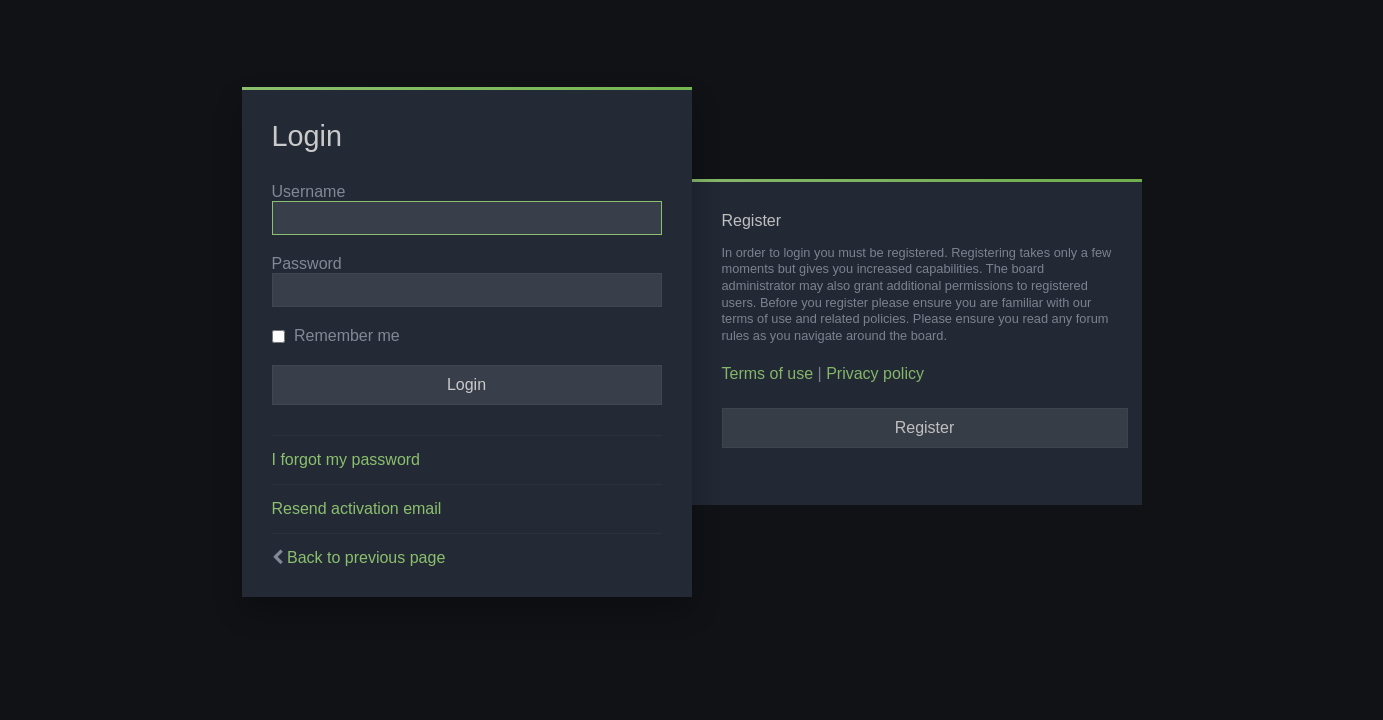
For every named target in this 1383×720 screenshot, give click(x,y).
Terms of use (768, 373)
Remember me (336, 335)
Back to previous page (366, 557)
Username (309, 191)
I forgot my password (346, 459)
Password (307, 263)
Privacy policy (875, 373)
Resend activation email (357, 508)
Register (925, 427)
